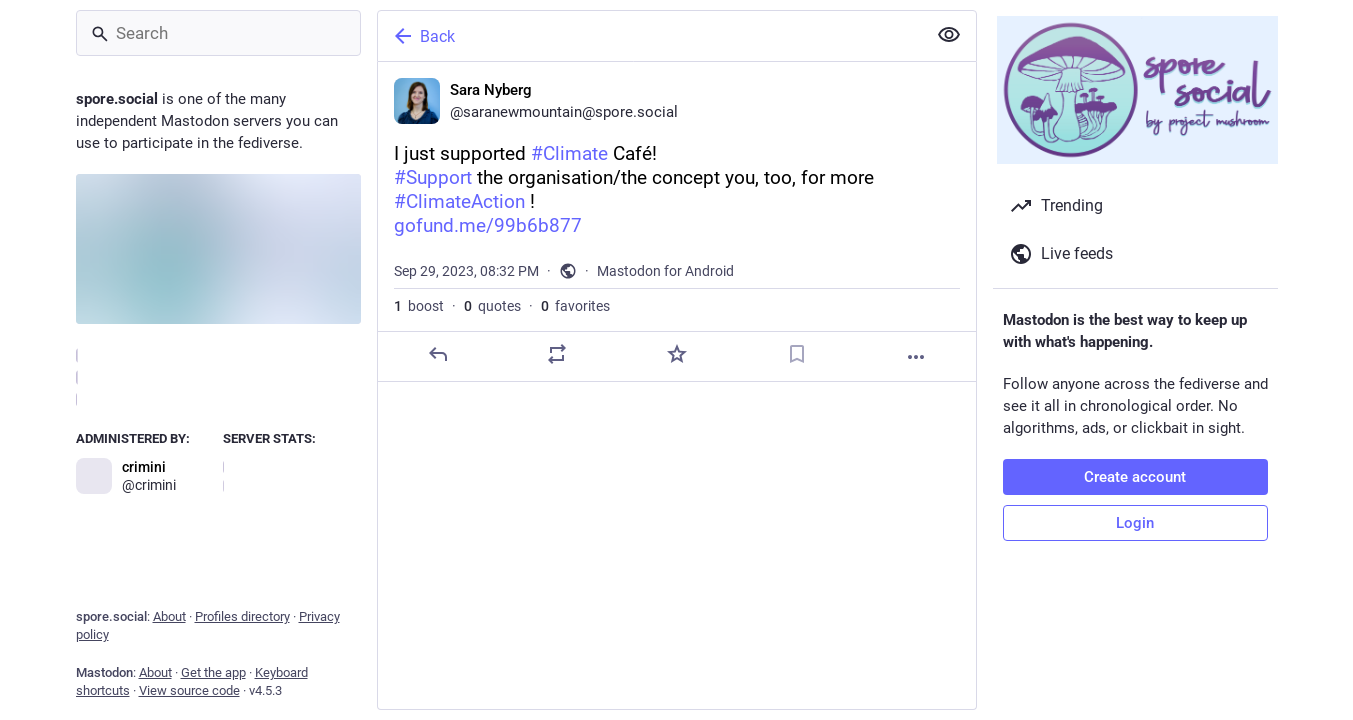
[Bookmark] (796, 354)
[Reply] (437, 354)
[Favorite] (676, 354)
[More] (916, 357)
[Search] (218, 33)
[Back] (650, 36)
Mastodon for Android (665, 271)
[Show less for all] (949, 35)
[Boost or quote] (557, 354)
